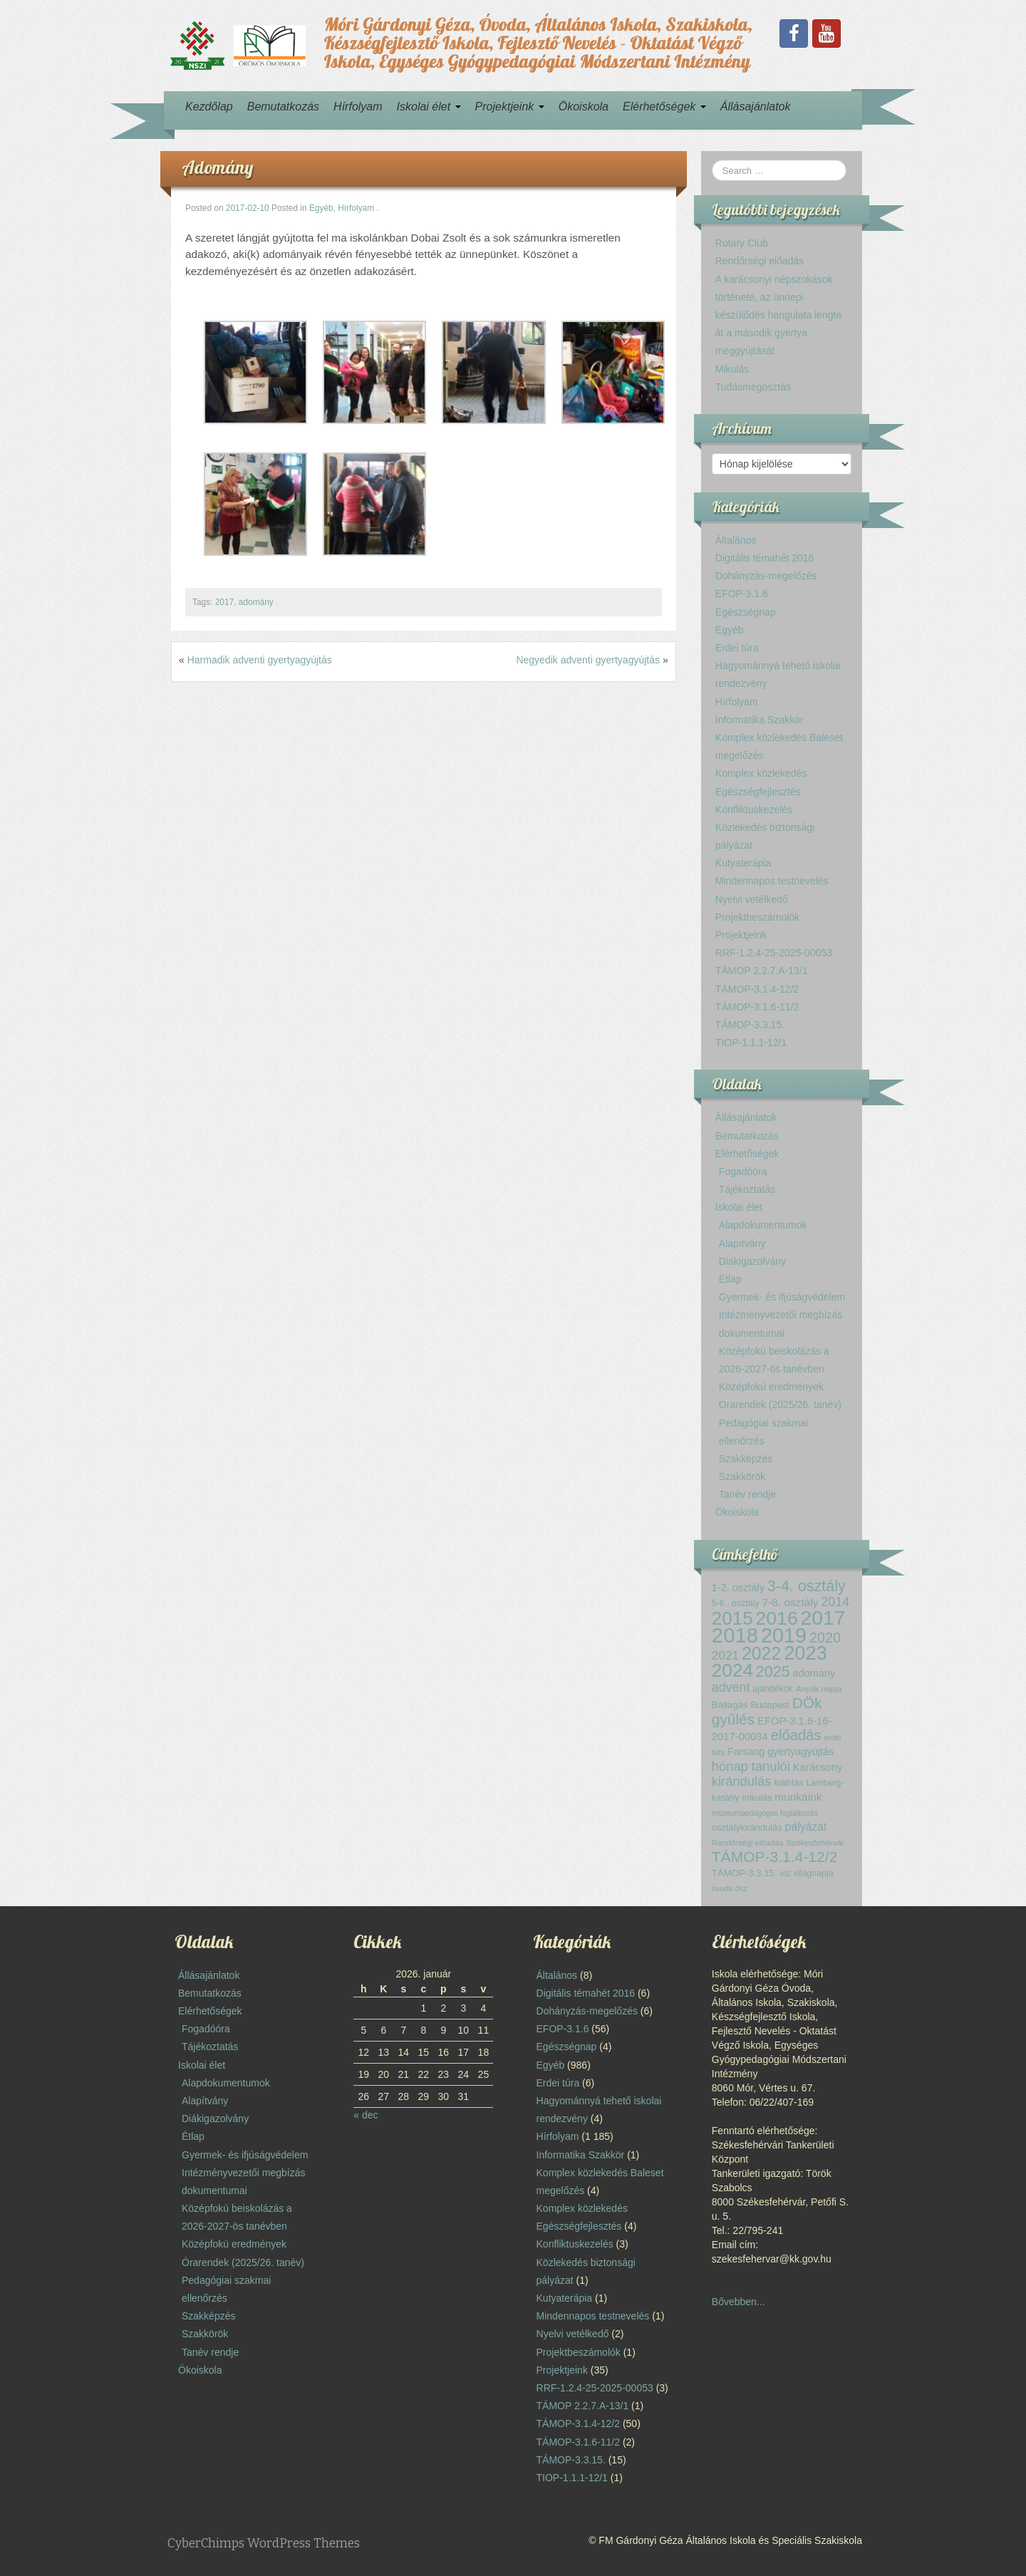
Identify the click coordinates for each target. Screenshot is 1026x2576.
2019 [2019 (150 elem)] (784, 1635)
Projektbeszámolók (757, 917)
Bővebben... (738, 2301)
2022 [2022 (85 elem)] (761, 1653)
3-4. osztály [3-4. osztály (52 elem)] (806, 1586)
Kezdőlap (209, 106)
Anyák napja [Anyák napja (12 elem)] (819, 1688)
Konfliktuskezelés (753, 809)
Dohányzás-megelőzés (766, 575)
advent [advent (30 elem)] (731, 1687)
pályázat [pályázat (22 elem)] (806, 1827)
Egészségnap (745, 612)
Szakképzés (745, 1458)
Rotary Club (741, 243)
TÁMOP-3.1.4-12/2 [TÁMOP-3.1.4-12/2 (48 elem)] (774, 1856)
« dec (365, 2115)
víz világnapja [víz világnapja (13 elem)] (806, 1873)
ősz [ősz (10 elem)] (741, 1888)
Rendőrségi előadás (759, 261)
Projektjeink (509, 106)
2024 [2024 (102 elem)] (732, 1670)
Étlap (730, 1279)
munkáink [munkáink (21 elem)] (798, 1797)
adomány (256, 602)
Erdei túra (737, 647)
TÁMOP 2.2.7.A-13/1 (761, 970)
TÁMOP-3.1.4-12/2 (757, 989)
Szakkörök (742, 1476)
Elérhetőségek (664, 106)
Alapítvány (742, 1243)
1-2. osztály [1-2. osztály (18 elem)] (738, 1587)
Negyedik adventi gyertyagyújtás (588, 660)
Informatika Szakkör (759, 719)
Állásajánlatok (755, 106)
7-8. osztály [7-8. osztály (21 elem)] (790, 1602)
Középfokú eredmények (771, 1386)
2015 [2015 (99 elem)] (732, 1618)
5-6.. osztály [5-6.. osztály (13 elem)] (736, 1603)
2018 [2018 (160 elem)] (735, 1635)
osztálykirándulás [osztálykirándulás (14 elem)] (747, 1827)
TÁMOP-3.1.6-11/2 (757, 1007)
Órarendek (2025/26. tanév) (780, 1404)
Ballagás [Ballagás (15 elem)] (730, 1705)
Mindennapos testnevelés (772, 880)
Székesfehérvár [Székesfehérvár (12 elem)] (815, 1842)
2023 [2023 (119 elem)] (805, 1653)
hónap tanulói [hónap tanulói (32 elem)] (751, 1766)
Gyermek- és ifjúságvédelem (782, 1297)
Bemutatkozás (283, 106)
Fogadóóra (743, 1171)
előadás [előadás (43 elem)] (796, 1735)
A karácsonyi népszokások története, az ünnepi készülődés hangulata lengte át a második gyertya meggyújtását (778, 315)
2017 (224, 602)
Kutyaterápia (743, 863)
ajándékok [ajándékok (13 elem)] (772, 1689)
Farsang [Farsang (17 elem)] (746, 1751)
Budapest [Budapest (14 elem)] (769, 1705)
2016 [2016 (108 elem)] (777, 1618)
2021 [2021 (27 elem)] (725, 1655)
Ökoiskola (583, 106)
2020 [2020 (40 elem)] (825, 1637)
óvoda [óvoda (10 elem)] (722, 1888)
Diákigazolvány (752, 1261)
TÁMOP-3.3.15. (749, 1024)
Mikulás (732, 369)
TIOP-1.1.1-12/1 (751, 1042)
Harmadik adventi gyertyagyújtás (259, 660)
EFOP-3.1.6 (741, 593)
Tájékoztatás (747, 1189)
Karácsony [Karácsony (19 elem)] (818, 1767)
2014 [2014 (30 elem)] (835, 1602)
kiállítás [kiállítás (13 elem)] (788, 1783)
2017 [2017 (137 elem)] (823, 1617)
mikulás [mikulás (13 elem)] (757, 1798)
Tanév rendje (747, 1494)
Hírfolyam (357, 106)
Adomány (218, 167)
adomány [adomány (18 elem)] (814, 1673)
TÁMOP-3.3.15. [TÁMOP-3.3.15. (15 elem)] (744, 1873)
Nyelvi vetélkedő (751, 899)
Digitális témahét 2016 (764, 558)
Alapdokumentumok (763, 1225)
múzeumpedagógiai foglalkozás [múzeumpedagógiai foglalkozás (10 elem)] (765, 1813)
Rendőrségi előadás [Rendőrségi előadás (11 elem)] (748, 1842)
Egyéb (321, 208)
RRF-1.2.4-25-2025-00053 (773, 952)
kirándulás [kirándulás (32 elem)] (741, 1781)
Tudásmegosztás (753, 387)
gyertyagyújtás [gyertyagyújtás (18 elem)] (800, 1751)
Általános (736, 540)
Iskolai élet (429, 106)
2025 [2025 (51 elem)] (773, 1671)
